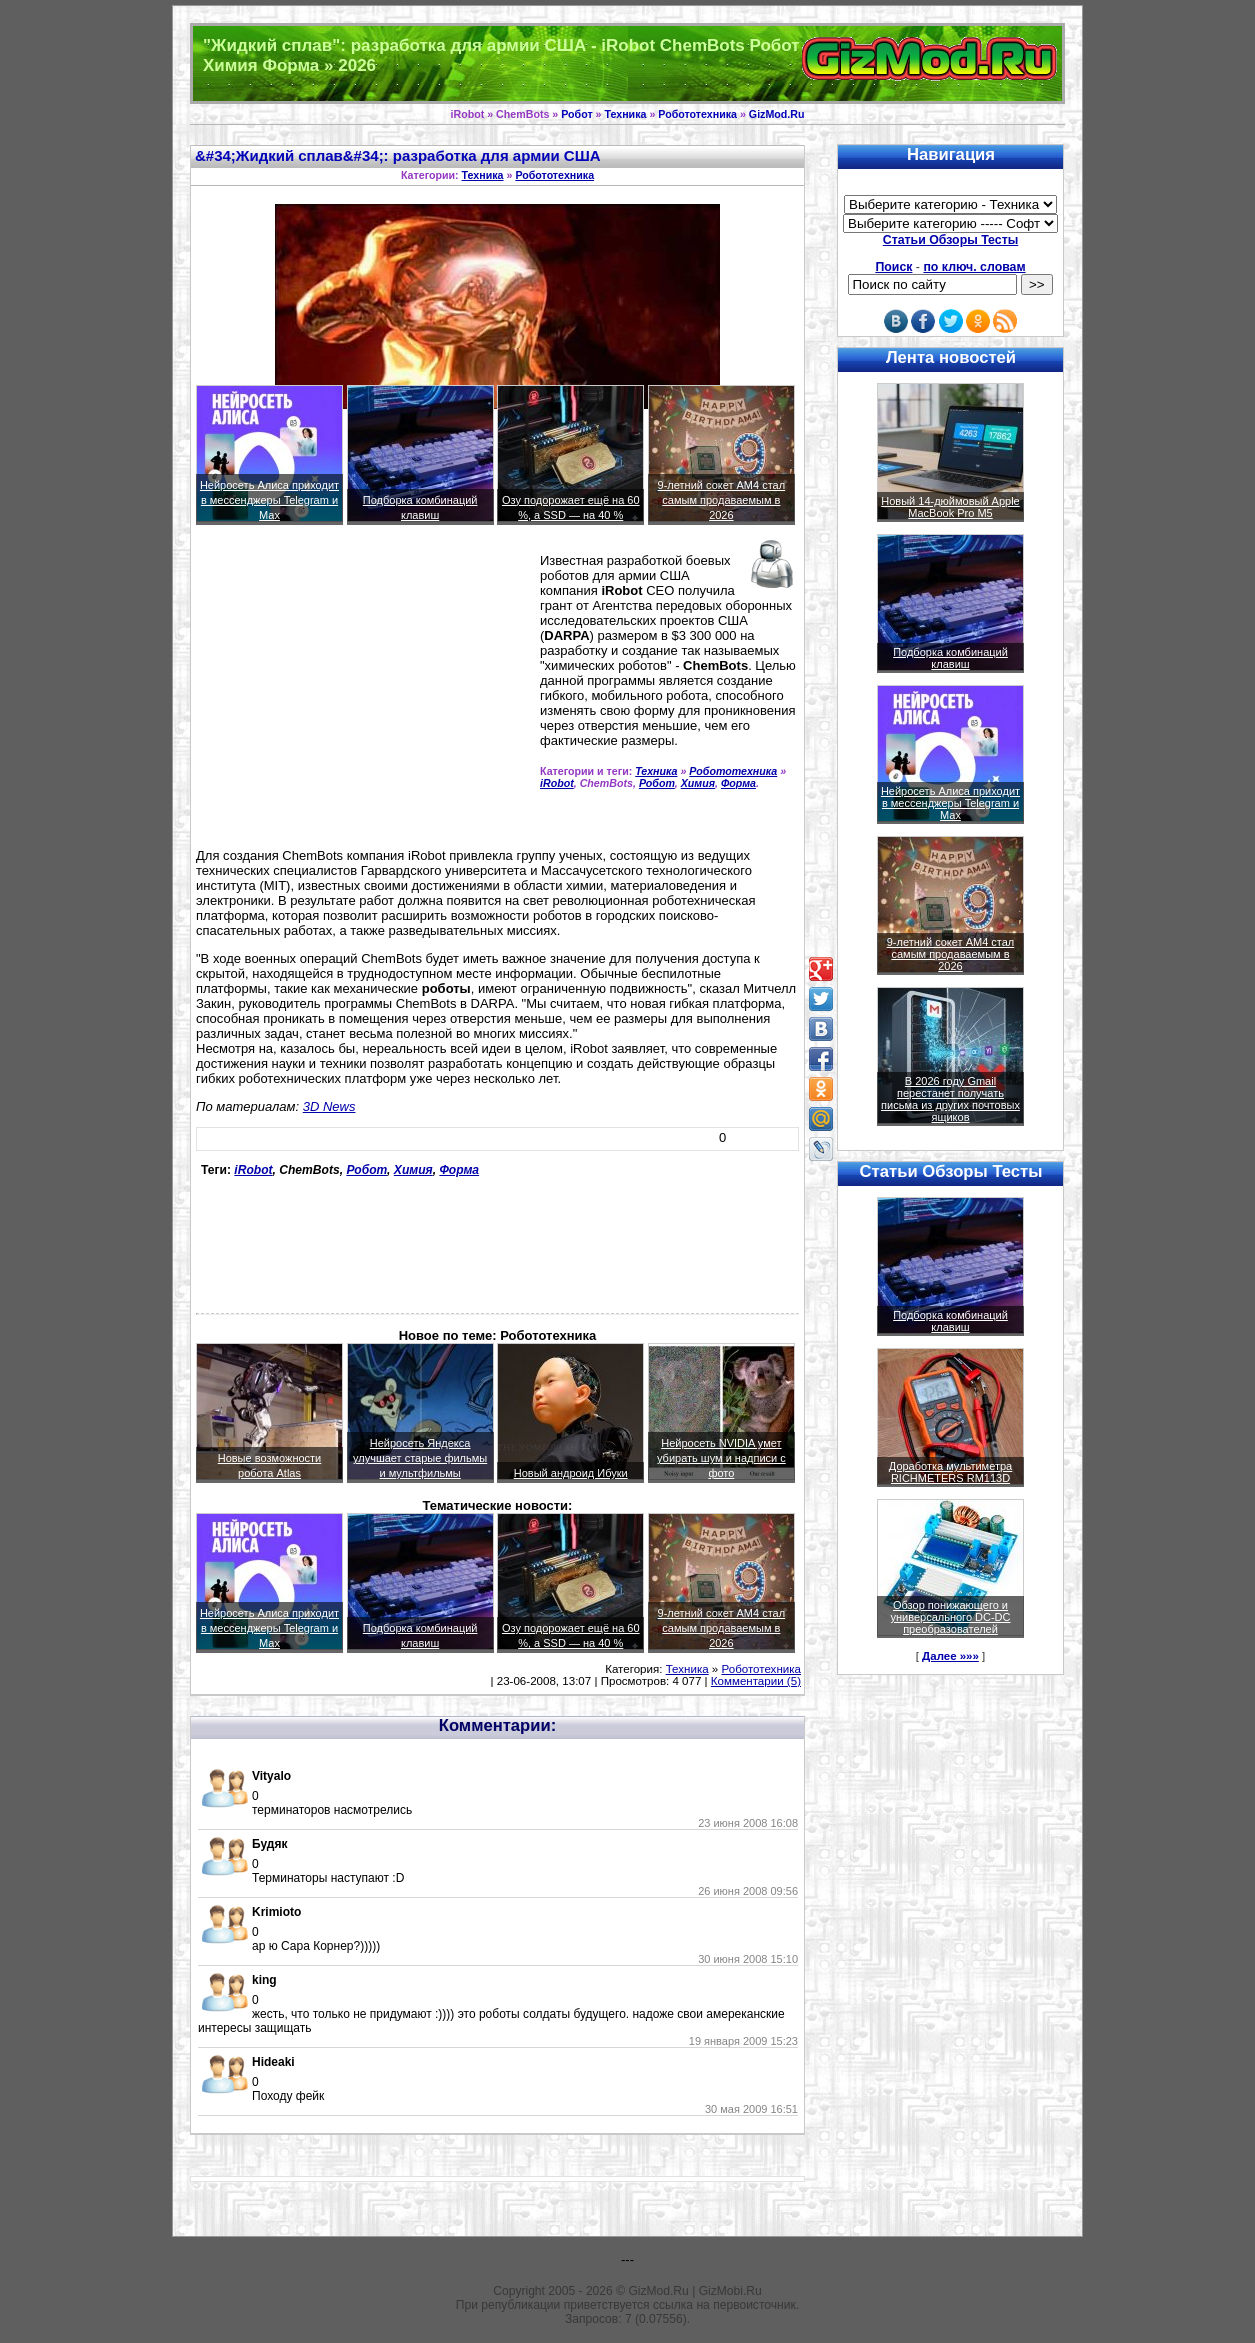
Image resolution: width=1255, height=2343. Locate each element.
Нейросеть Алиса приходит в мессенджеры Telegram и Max (269, 500)
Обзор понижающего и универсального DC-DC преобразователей (950, 1617)
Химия (698, 783)
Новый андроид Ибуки (571, 1473)
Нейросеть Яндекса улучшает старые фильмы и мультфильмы (420, 1458)
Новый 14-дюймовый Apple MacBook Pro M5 (950, 507)
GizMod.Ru (777, 114)
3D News (329, 1106)
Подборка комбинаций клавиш (950, 658)
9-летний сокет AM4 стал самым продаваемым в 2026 (722, 500)
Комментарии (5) (756, 1681)
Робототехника (697, 114)
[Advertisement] (364, 695)
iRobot (557, 783)
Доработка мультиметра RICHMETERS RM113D (950, 1472)
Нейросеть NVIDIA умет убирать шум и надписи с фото (721, 1458)
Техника (625, 114)
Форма (738, 783)
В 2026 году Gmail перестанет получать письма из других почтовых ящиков (950, 1099)
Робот (576, 114)
